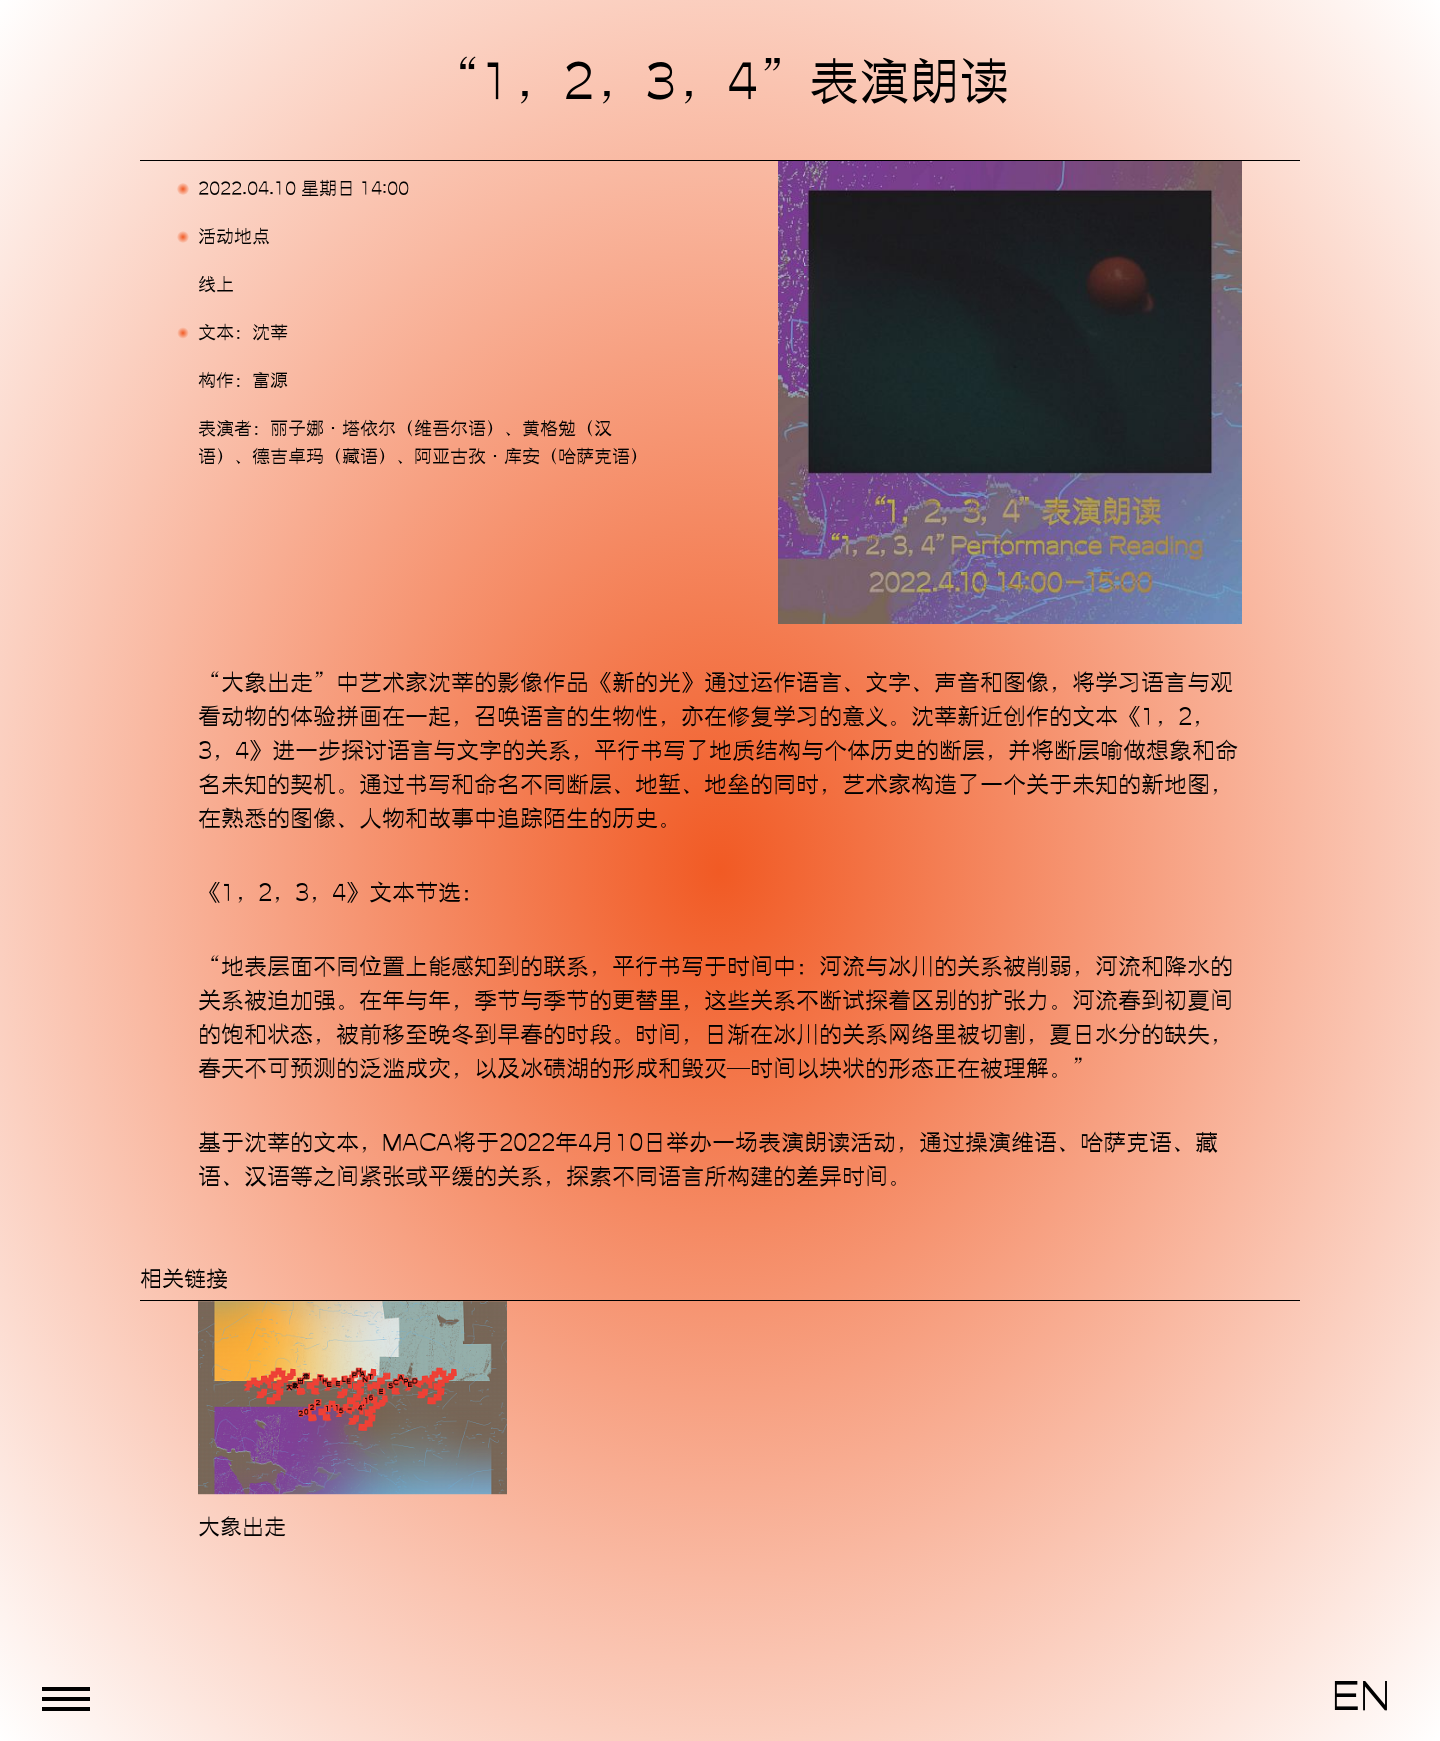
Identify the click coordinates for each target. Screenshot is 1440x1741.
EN (1361, 1697)
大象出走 (242, 1527)
